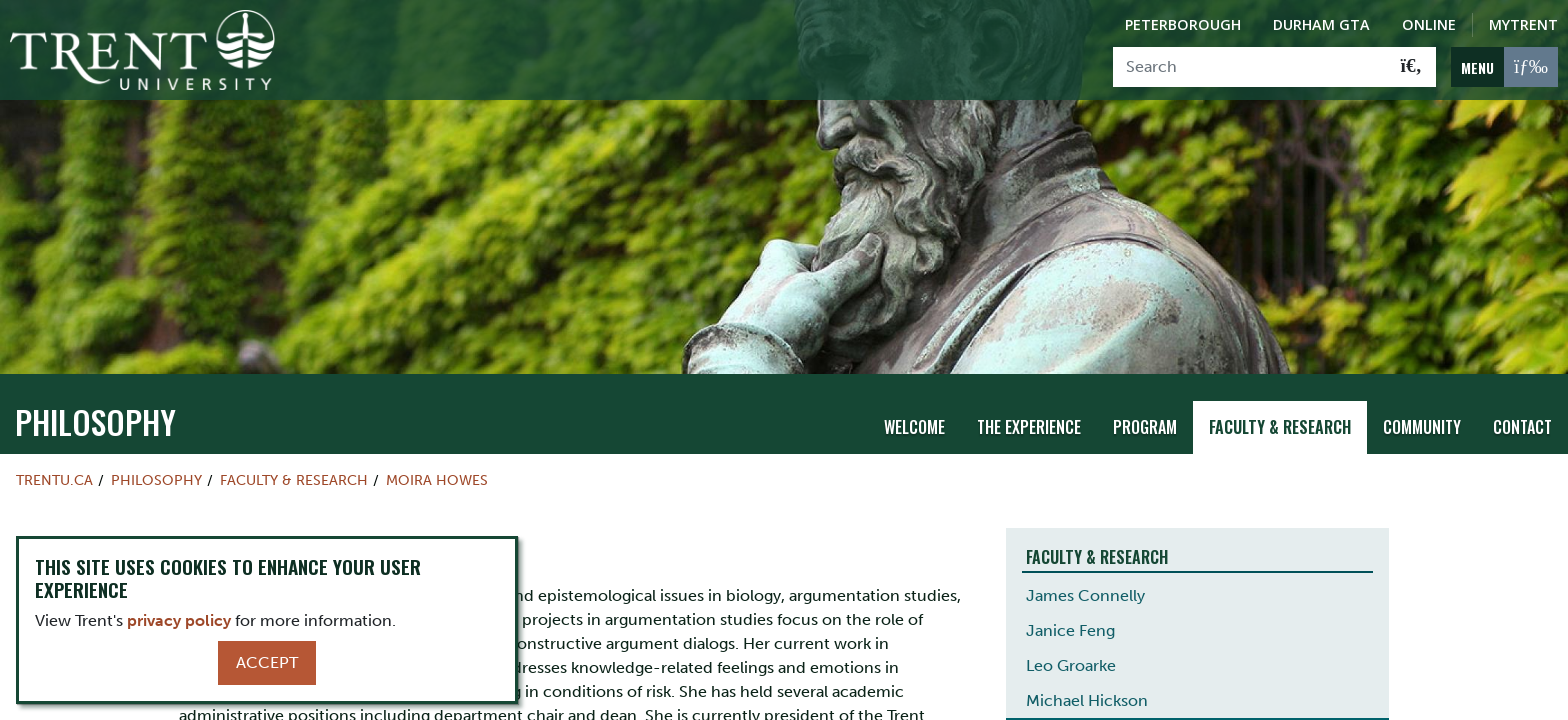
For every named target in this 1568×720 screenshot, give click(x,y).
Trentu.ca (54, 474)
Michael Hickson (1087, 694)
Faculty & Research (1280, 421)
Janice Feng (1070, 624)
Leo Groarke (1071, 659)
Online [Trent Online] (1429, 24)
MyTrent (1523, 24)
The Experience (1029, 421)
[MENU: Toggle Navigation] (1504, 67)
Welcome (914, 421)
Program (1145, 421)
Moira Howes (437, 474)
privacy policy (179, 620)
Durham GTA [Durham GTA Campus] (1321, 24)
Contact (1522, 421)
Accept (267, 662)
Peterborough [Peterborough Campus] (1183, 24)
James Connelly (1085, 589)
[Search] (1250, 67)
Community (1422, 421)
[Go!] (1411, 67)
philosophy (95, 415)
